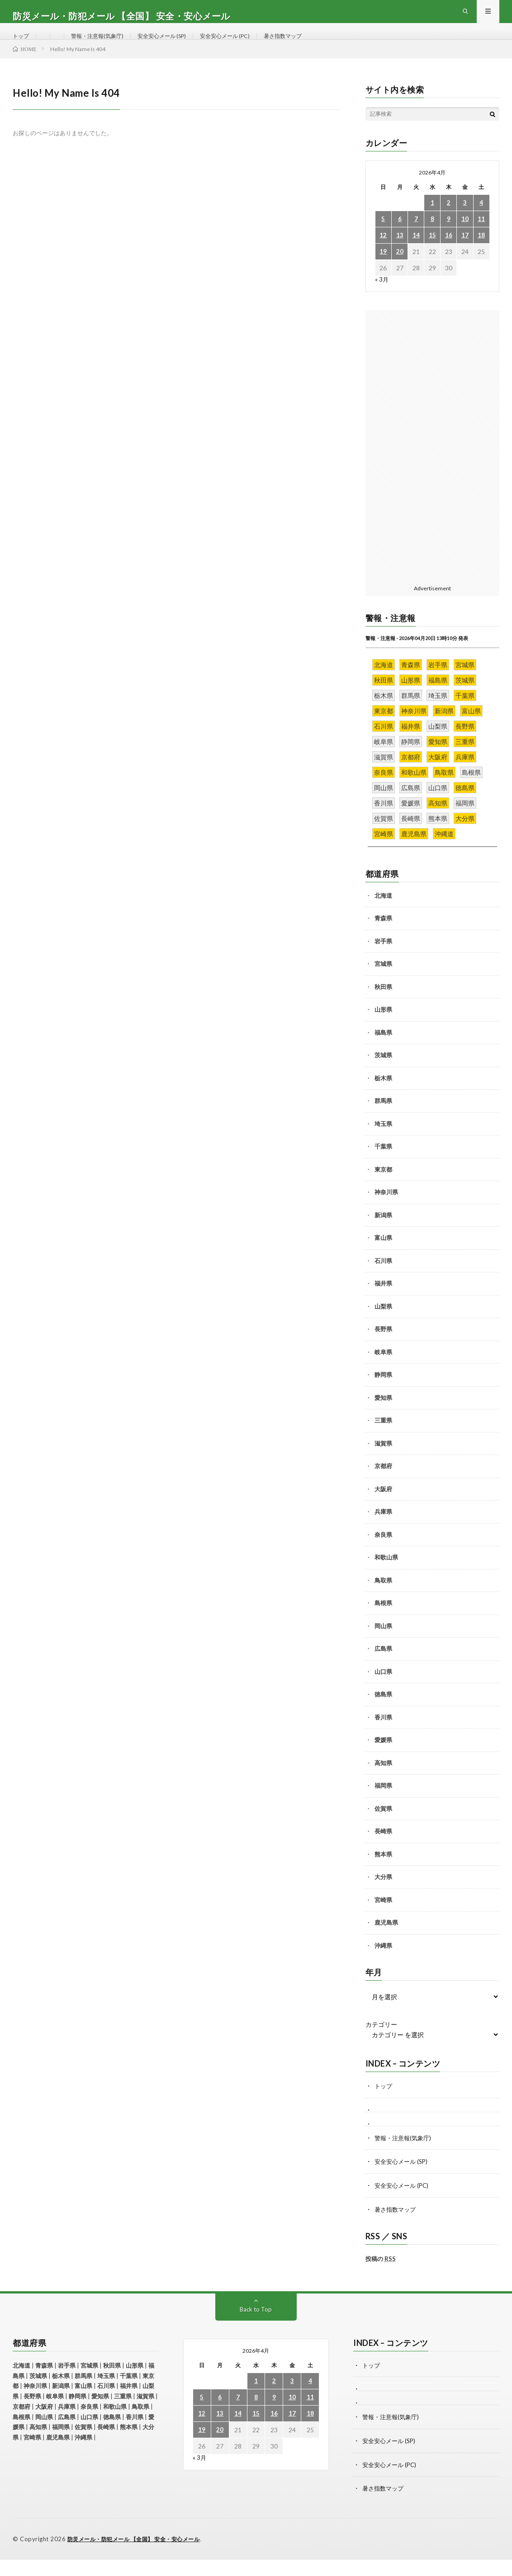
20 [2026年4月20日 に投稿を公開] (399, 271)
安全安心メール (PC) (248, 45)
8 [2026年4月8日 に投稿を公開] (432, 238)
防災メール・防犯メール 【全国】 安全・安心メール (139, 2555)
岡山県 (383, 1645)
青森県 (383, 938)
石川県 (383, 1280)
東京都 (383, 1188)
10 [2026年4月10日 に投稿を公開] (465, 238)
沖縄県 (383, 1964)
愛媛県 (383, 1759)
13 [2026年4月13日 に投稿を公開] (399, 255)
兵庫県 (383, 1531)
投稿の (380, 2277)
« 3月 (382, 298)
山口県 (383, 1691)
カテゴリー (381, 2044)
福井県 (383, 1303)
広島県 (383, 1668)
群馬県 (383, 1120)
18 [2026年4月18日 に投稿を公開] (481, 255)
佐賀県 (383, 1828)
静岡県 (383, 1394)
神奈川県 (386, 1211)
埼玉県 (383, 1143)
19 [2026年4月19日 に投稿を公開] (383, 271)
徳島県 (383, 1714)
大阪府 (383, 1508)
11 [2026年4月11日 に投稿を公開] (481, 238)
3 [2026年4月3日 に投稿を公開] (465, 222)
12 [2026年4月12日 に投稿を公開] (383, 255)
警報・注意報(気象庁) (104, 45)
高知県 (383, 1782)
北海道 (383, 914)
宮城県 (383, 983)
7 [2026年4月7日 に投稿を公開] (416, 238)
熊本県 (383, 1873)
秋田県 (383, 1006)
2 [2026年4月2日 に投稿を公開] (448, 222)
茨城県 (383, 1074)
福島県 (383, 1051)
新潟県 (383, 1234)
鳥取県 (383, 1599)
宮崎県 (383, 1919)
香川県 (383, 1736)
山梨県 (383, 1325)
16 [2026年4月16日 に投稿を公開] (448, 255)
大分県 (383, 1896)
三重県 (383, 1440)
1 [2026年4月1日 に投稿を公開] (432, 222)
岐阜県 (383, 1371)
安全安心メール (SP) (176, 45)
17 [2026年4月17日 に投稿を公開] (465, 255)
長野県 (383, 1348)
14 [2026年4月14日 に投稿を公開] (416, 255)
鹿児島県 (386, 1942)
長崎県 (383, 1851)
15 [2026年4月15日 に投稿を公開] (432, 255)
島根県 (383, 1622)
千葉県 (383, 1166)
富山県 (383, 1257)
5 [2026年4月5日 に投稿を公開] (383, 238)
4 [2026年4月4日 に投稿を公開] (481, 222)
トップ (22, 45)
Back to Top (256, 2327)
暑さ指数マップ (313, 45)
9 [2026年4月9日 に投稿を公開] (448, 238)
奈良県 (383, 1554)
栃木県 (383, 1097)
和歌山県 (386, 1577)
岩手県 (383, 960)
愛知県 (383, 1417)
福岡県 (383, 1805)
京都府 (383, 1485)
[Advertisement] (432, 465)
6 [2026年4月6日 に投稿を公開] (400, 238)
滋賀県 (383, 1462)
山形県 (383, 1029)
